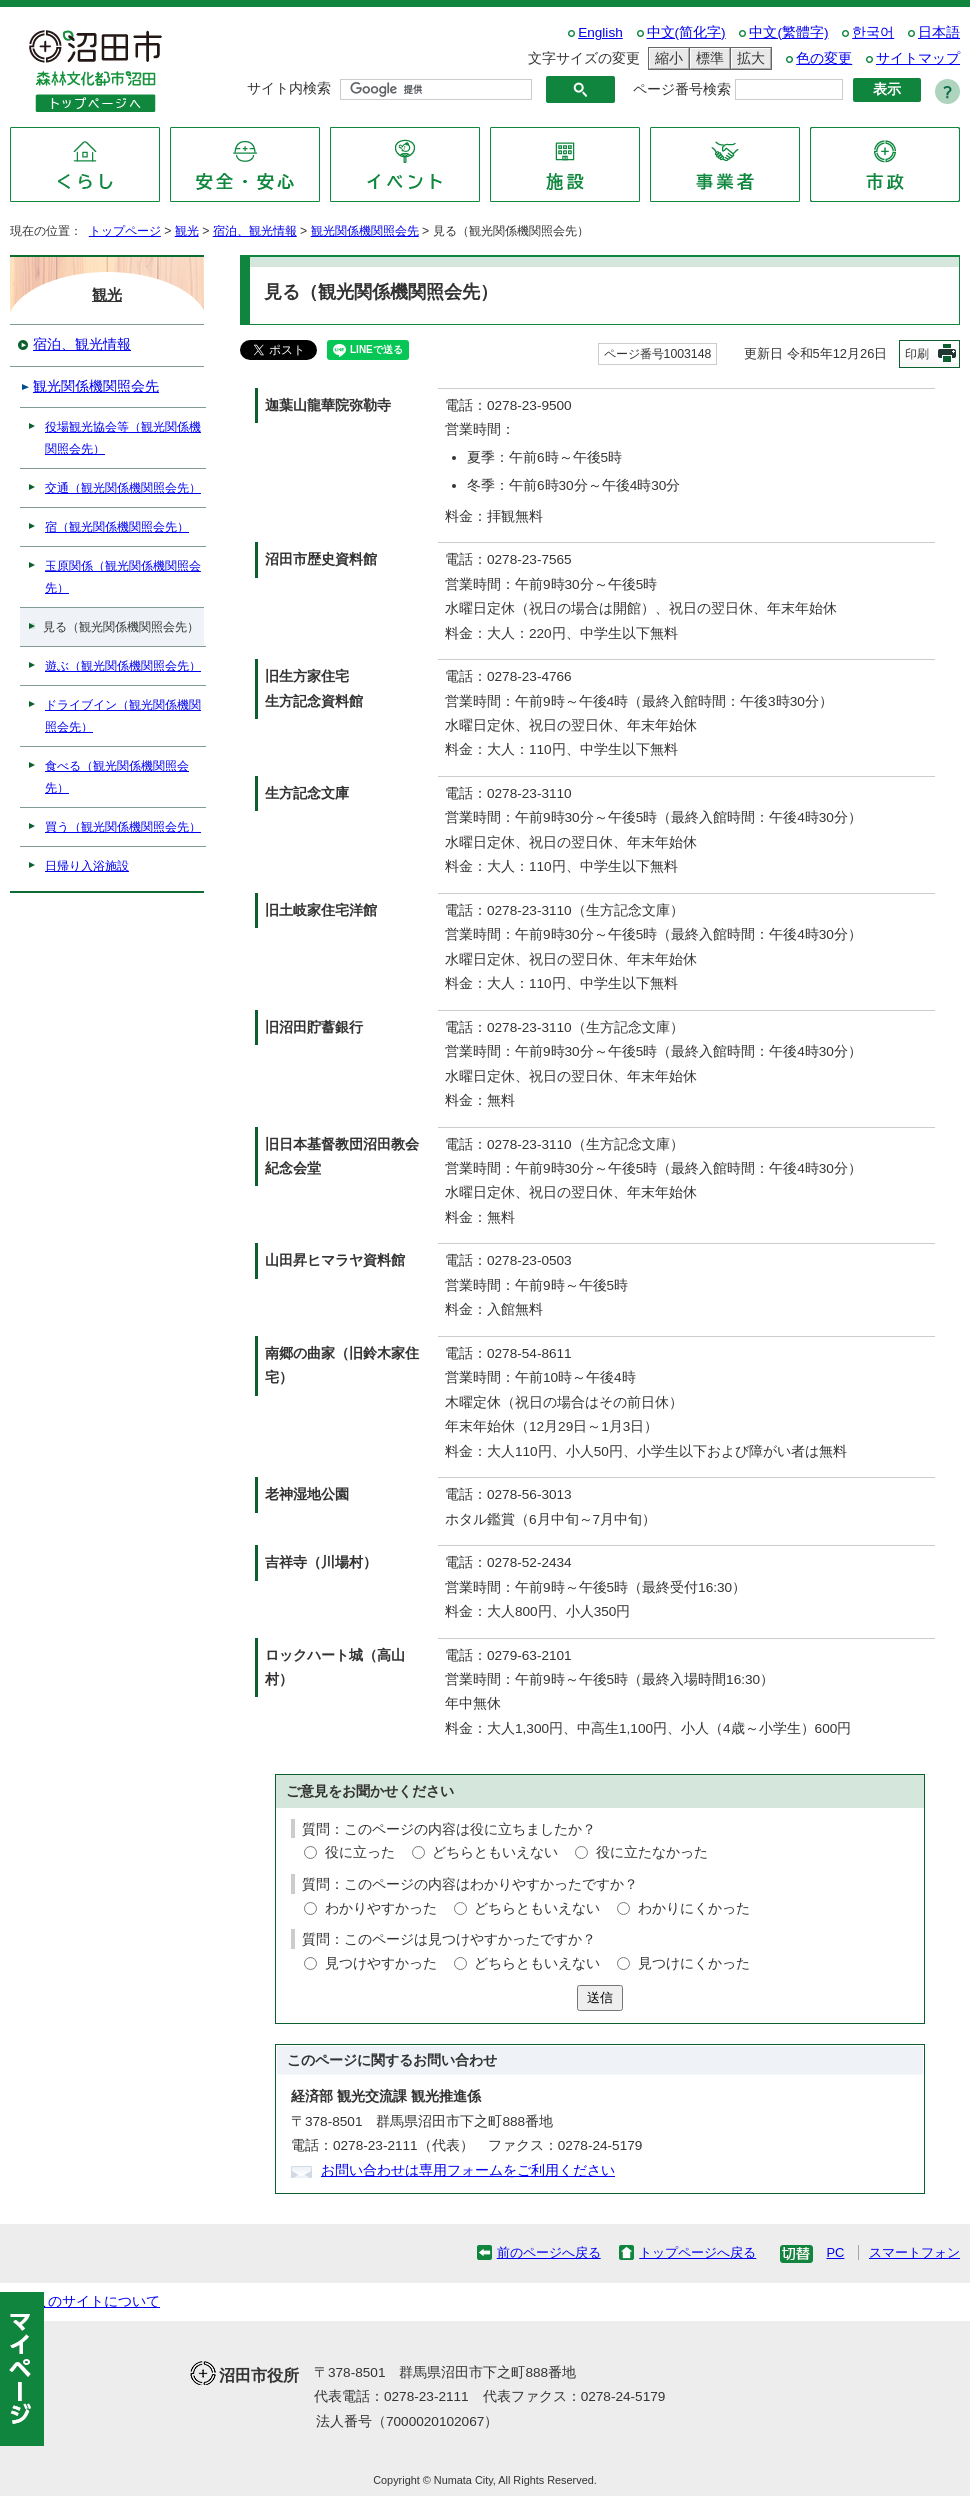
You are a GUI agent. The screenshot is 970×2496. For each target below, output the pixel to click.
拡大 (748, 58)
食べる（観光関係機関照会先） (117, 777)
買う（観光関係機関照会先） (123, 827)
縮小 (666, 58)
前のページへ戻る (549, 2252)
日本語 (939, 32)
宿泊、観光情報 (255, 231)
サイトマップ (918, 58)
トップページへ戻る (697, 2252)
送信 (600, 1997)
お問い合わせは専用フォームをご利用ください (468, 2170)
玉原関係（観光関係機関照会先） (123, 577)
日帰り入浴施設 (87, 866)
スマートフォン (914, 2252)
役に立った (360, 1852)
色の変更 (824, 58)
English (600, 32)
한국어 (873, 32)
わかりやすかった (381, 1908)
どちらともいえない (495, 1852)
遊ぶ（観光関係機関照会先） (123, 666)
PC (835, 2252)
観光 (187, 231)
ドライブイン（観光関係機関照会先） (123, 716)
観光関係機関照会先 (365, 231)
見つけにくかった (694, 1963)
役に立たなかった (652, 1852)
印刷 (917, 354)
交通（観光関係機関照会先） (123, 488)
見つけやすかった (381, 1963)
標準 (707, 58)
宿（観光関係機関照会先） (117, 527)
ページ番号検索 (682, 89)
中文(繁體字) (788, 32)
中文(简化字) (686, 32)
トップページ (125, 231)
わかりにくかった (694, 1908)
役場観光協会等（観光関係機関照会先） (123, 438)
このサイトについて (97, 2301)
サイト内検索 (289, 88)
